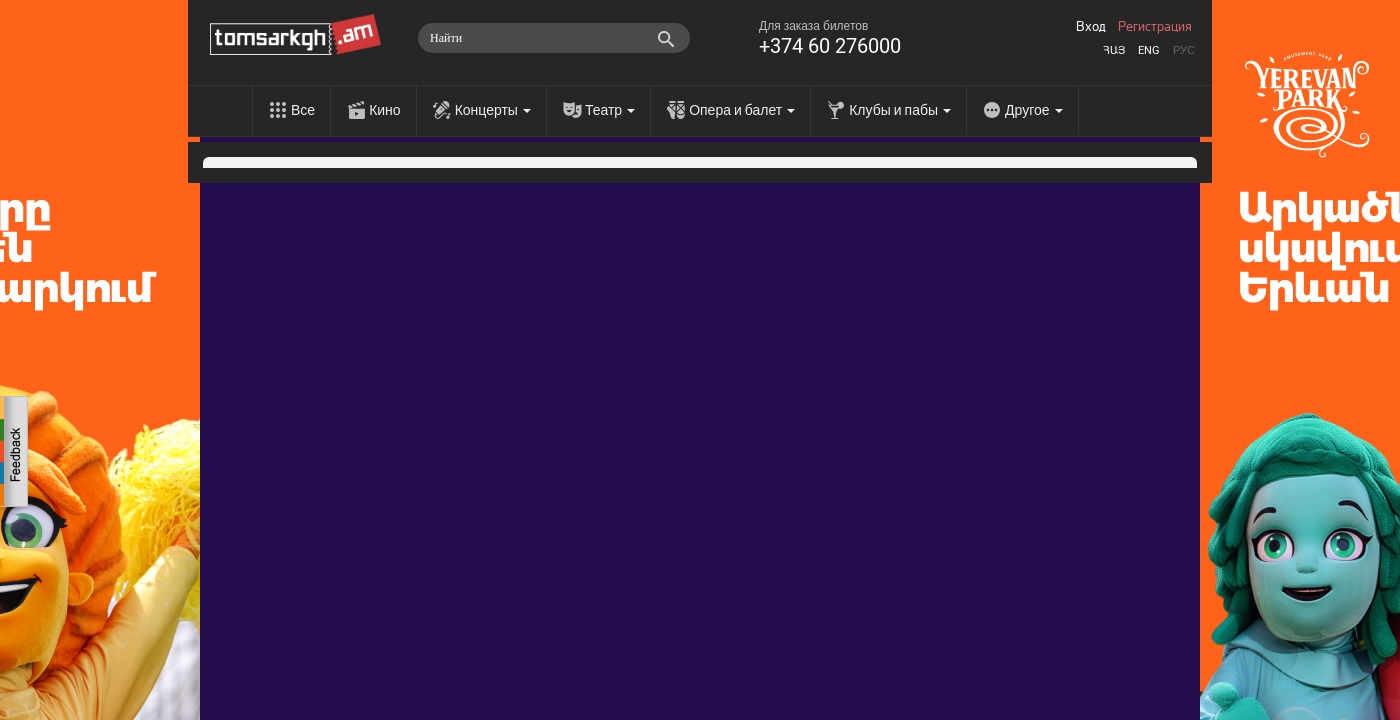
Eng (1149, 50)
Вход (1091, 27)
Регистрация (1155, 27)
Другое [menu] (1033, 110)
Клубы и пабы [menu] (900, 110)
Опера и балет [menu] (742, 110)
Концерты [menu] (493, 110)
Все (303, 110)
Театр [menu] (610, 110)
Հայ (1114, 50)
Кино (385, 110)
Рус (1184, 50)
